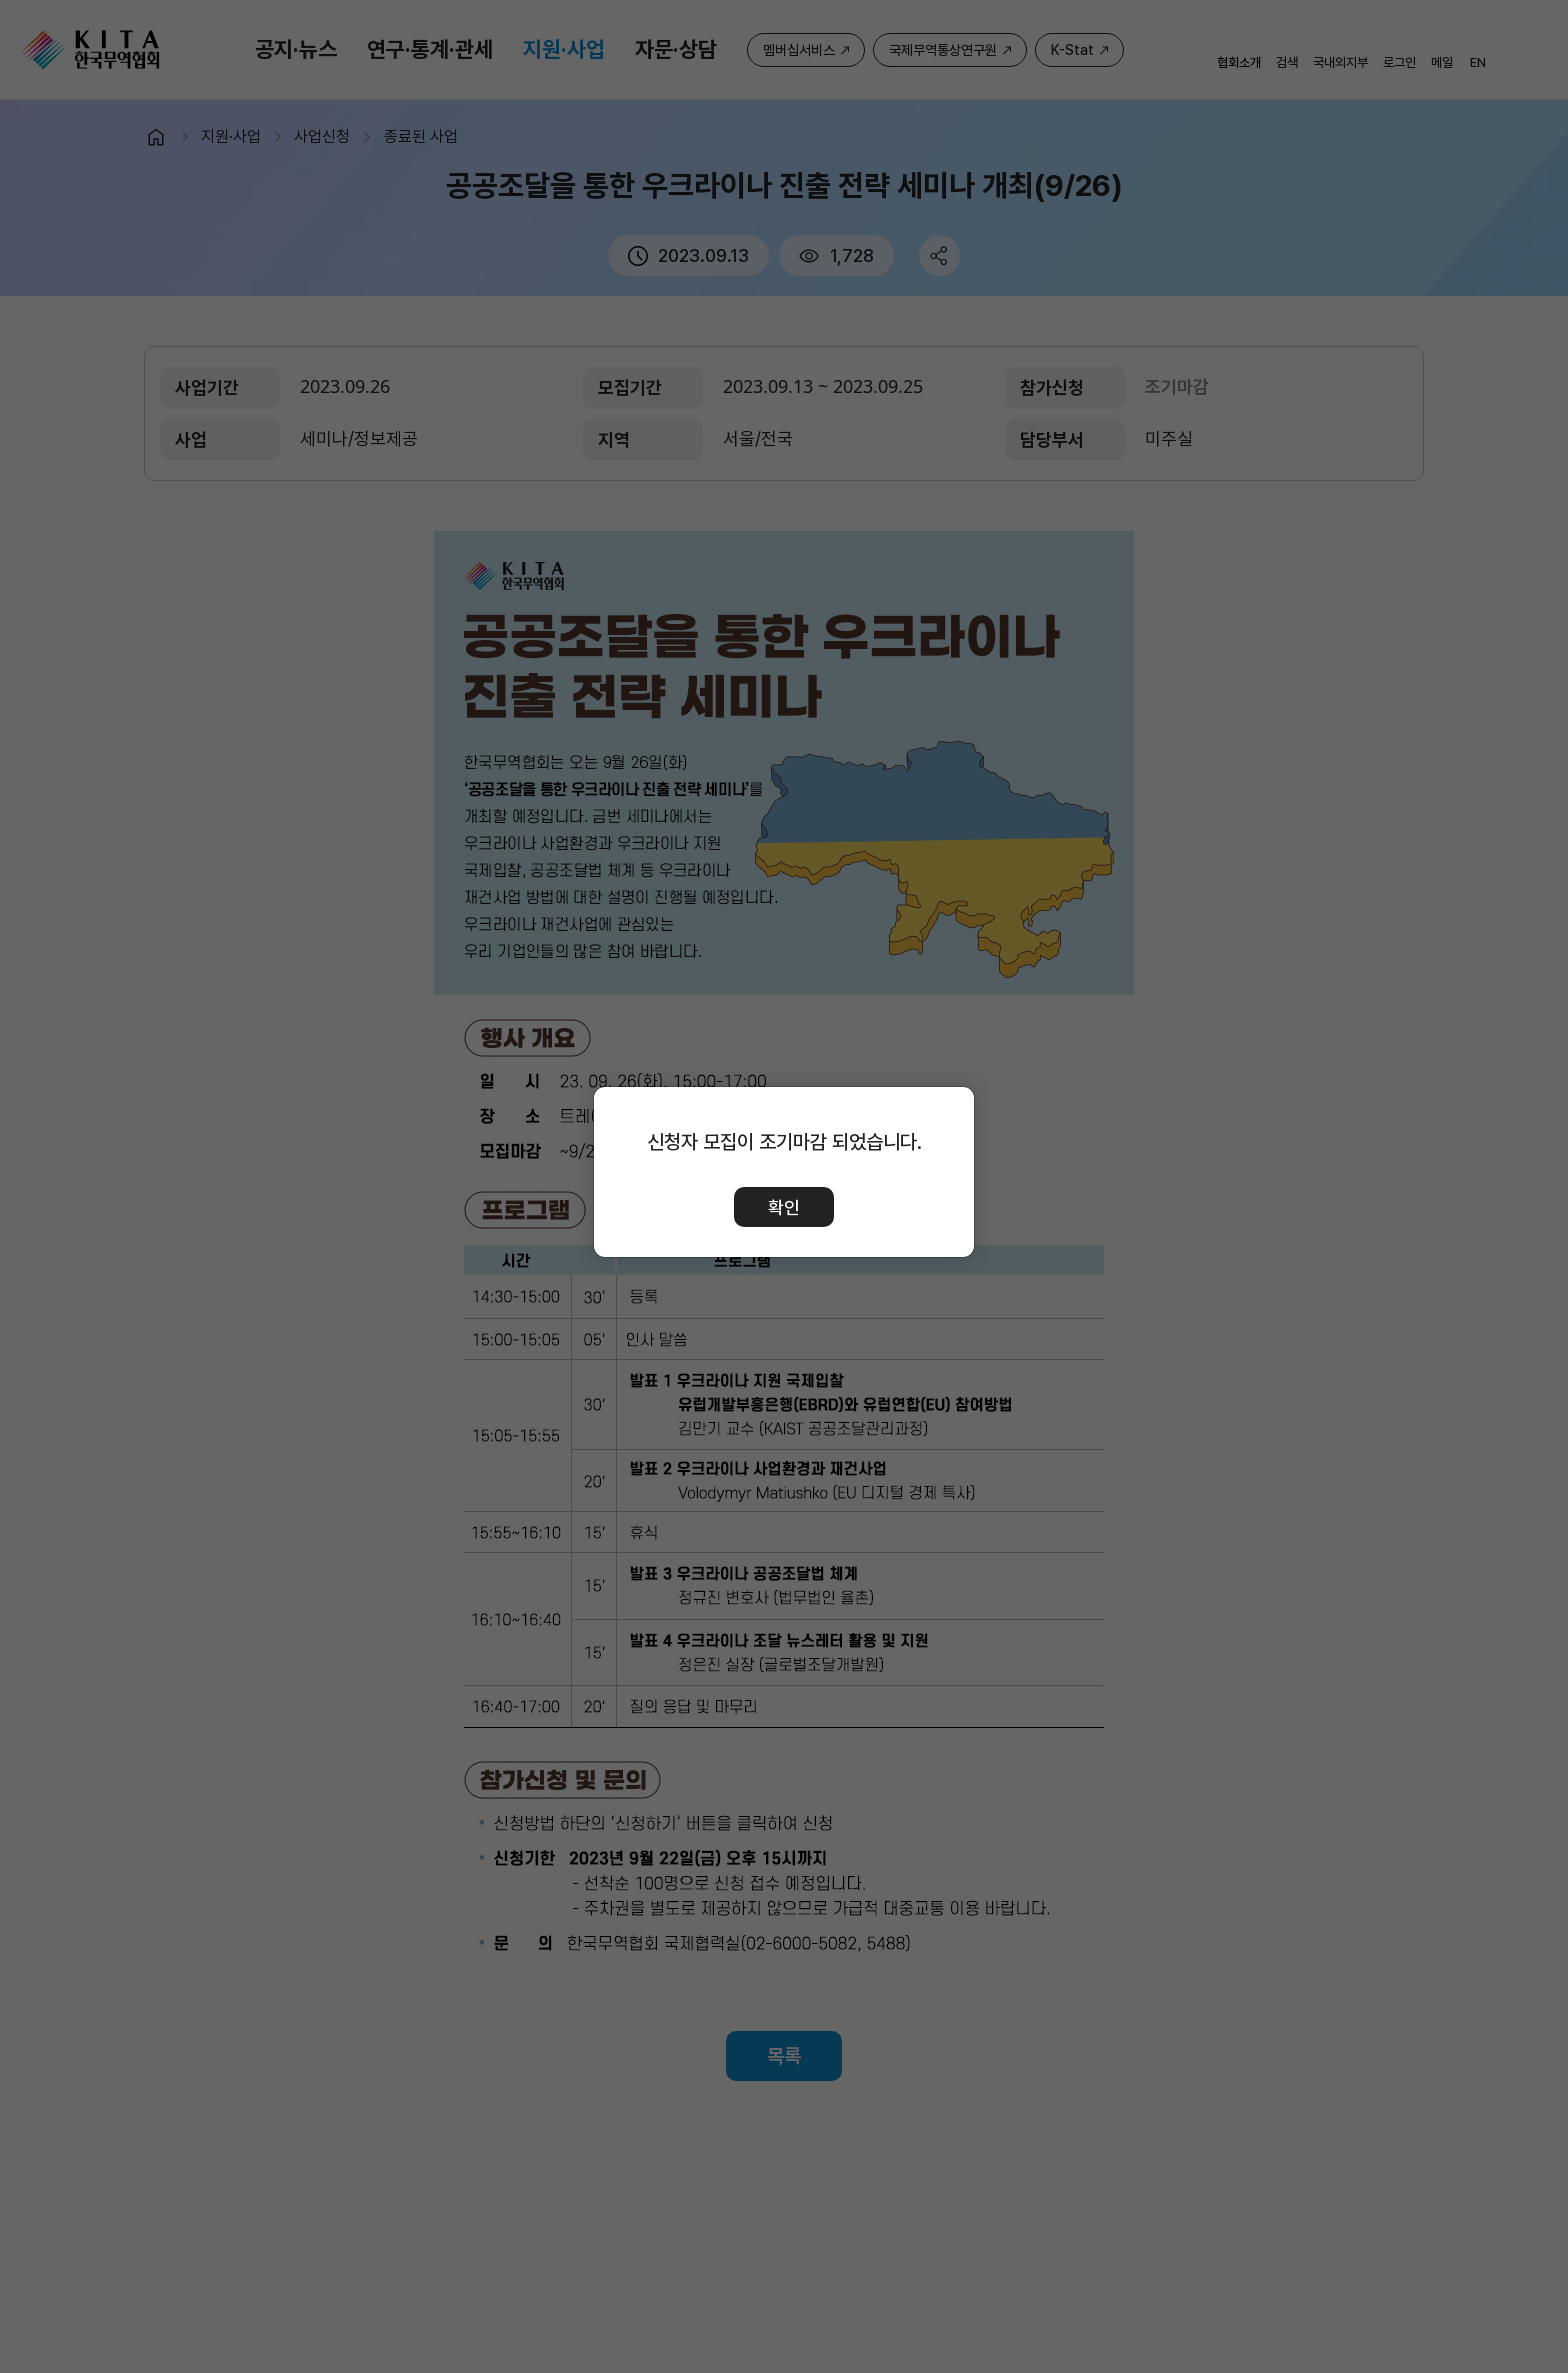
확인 (784, 1207)
